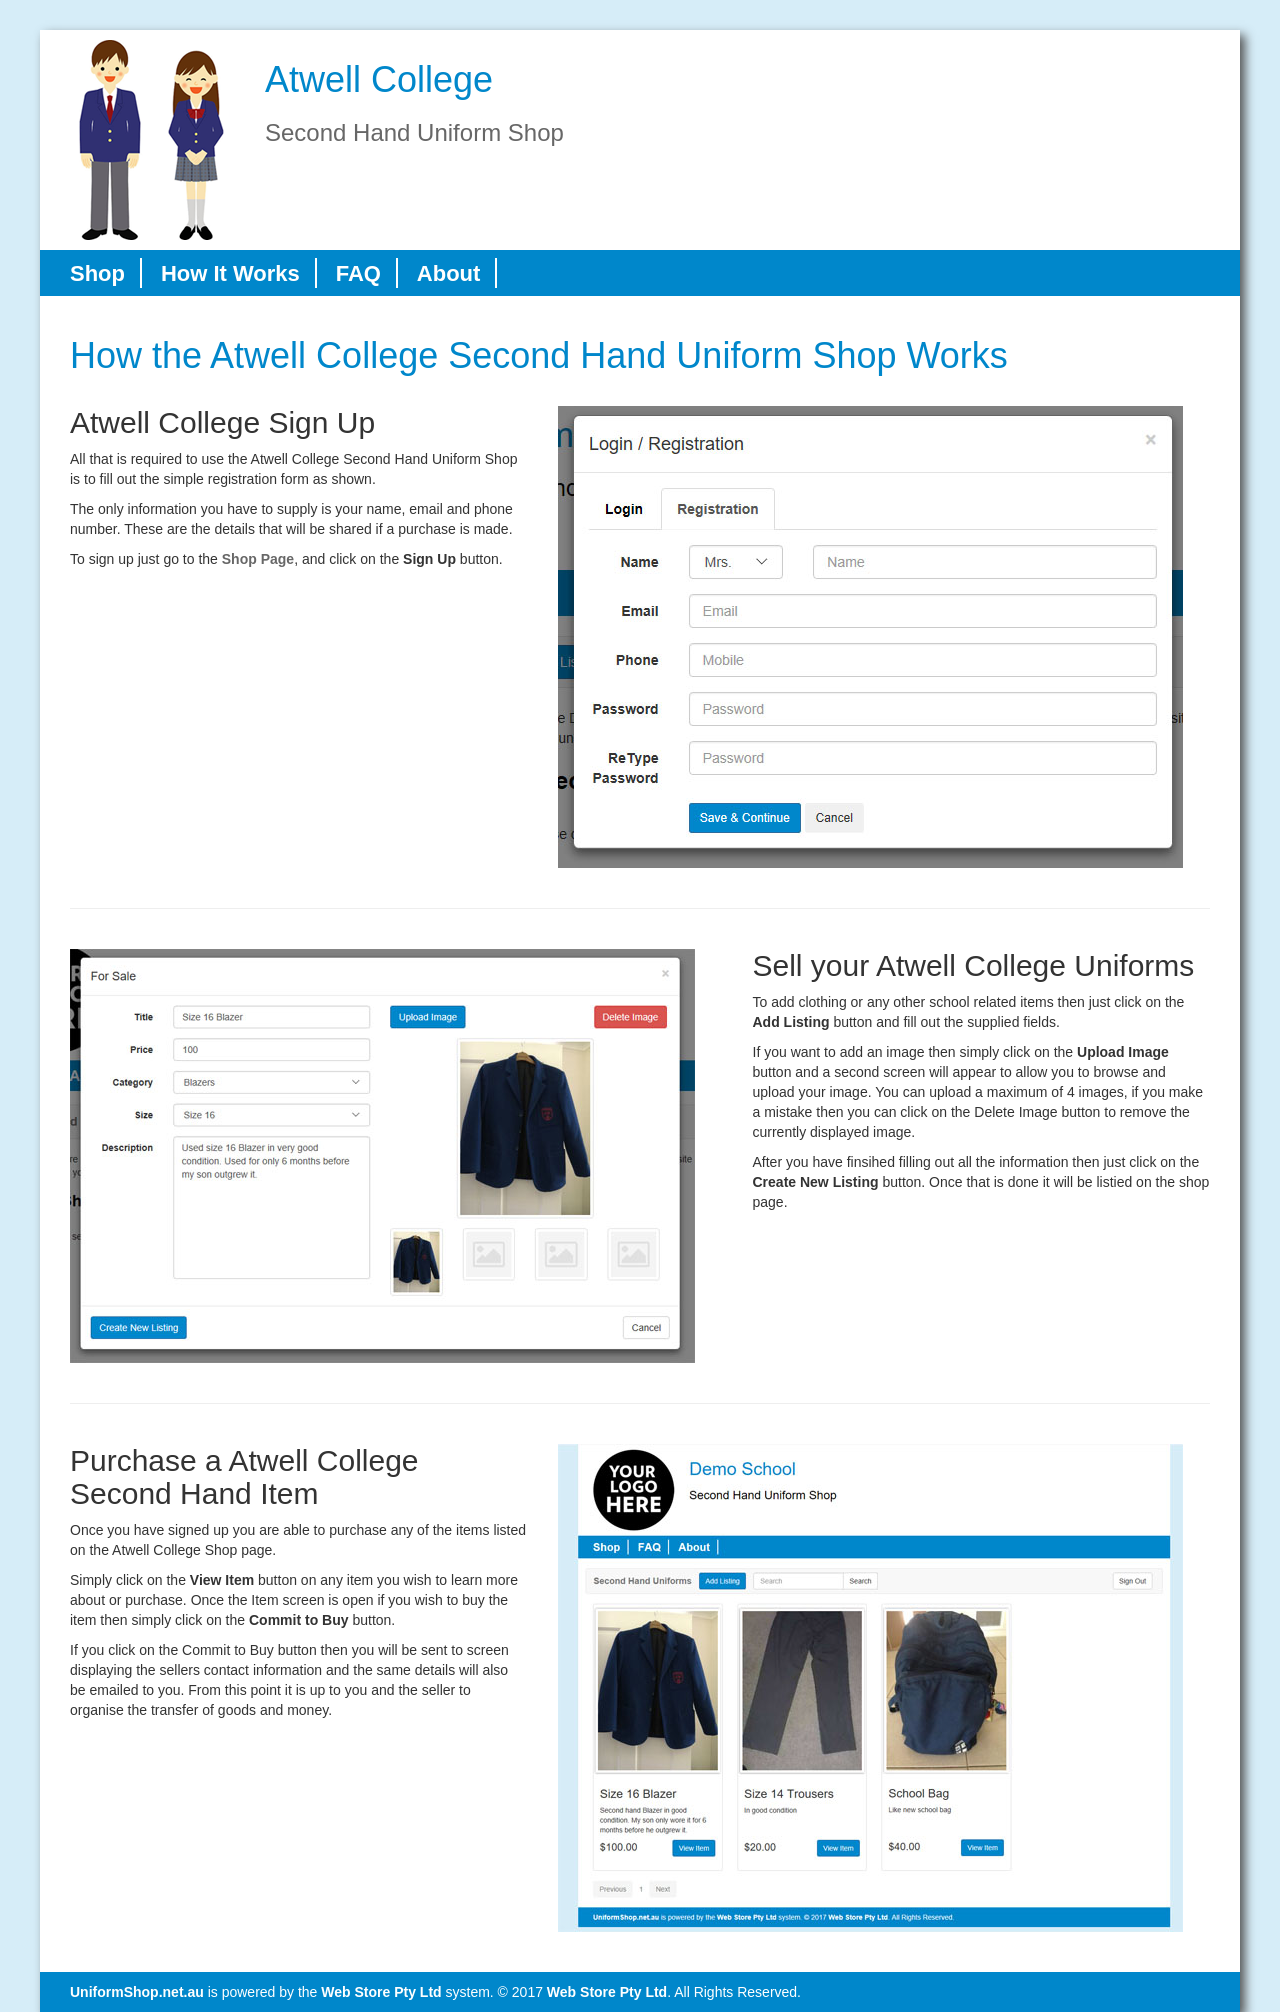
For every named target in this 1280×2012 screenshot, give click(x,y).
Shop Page (258, 559)
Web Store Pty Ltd (381, 1992)
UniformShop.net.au (137, 1992)
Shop (97, 273)
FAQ (358, 273)
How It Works (230, 273)
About (449, 273)
